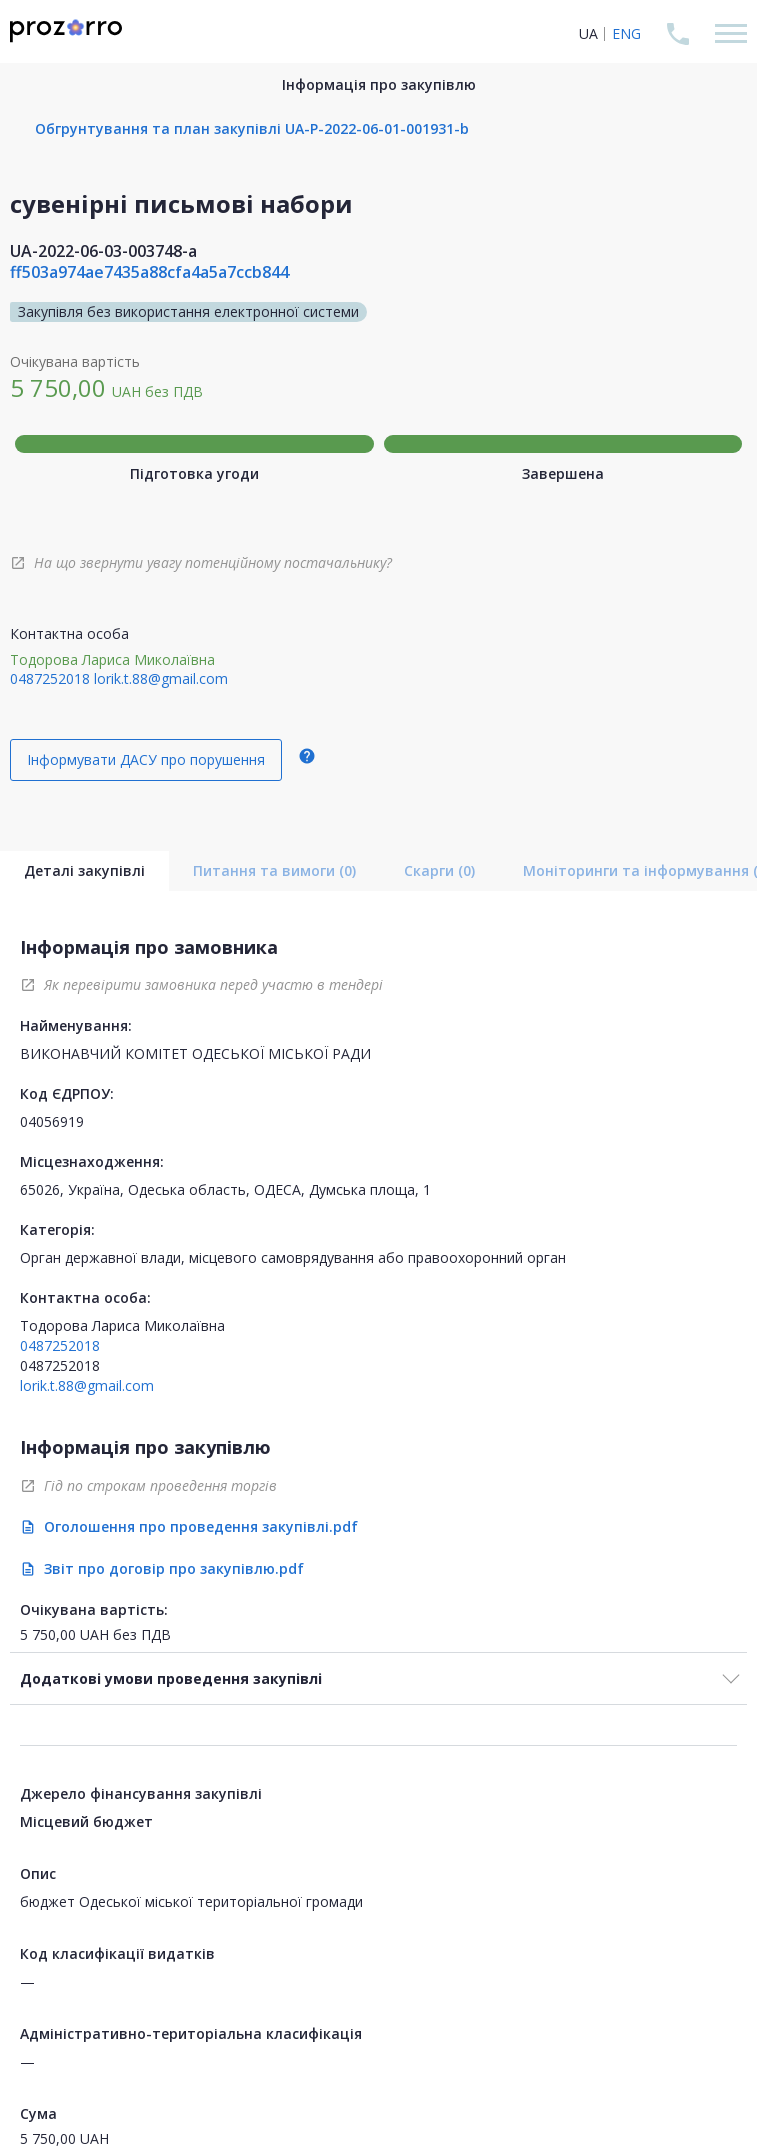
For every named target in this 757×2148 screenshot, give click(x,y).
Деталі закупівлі (84, 870)
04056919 (52, 1121)
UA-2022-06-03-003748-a (103, 251)
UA (588, 33)
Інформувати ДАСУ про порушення (146, 759)
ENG (626, 33)
